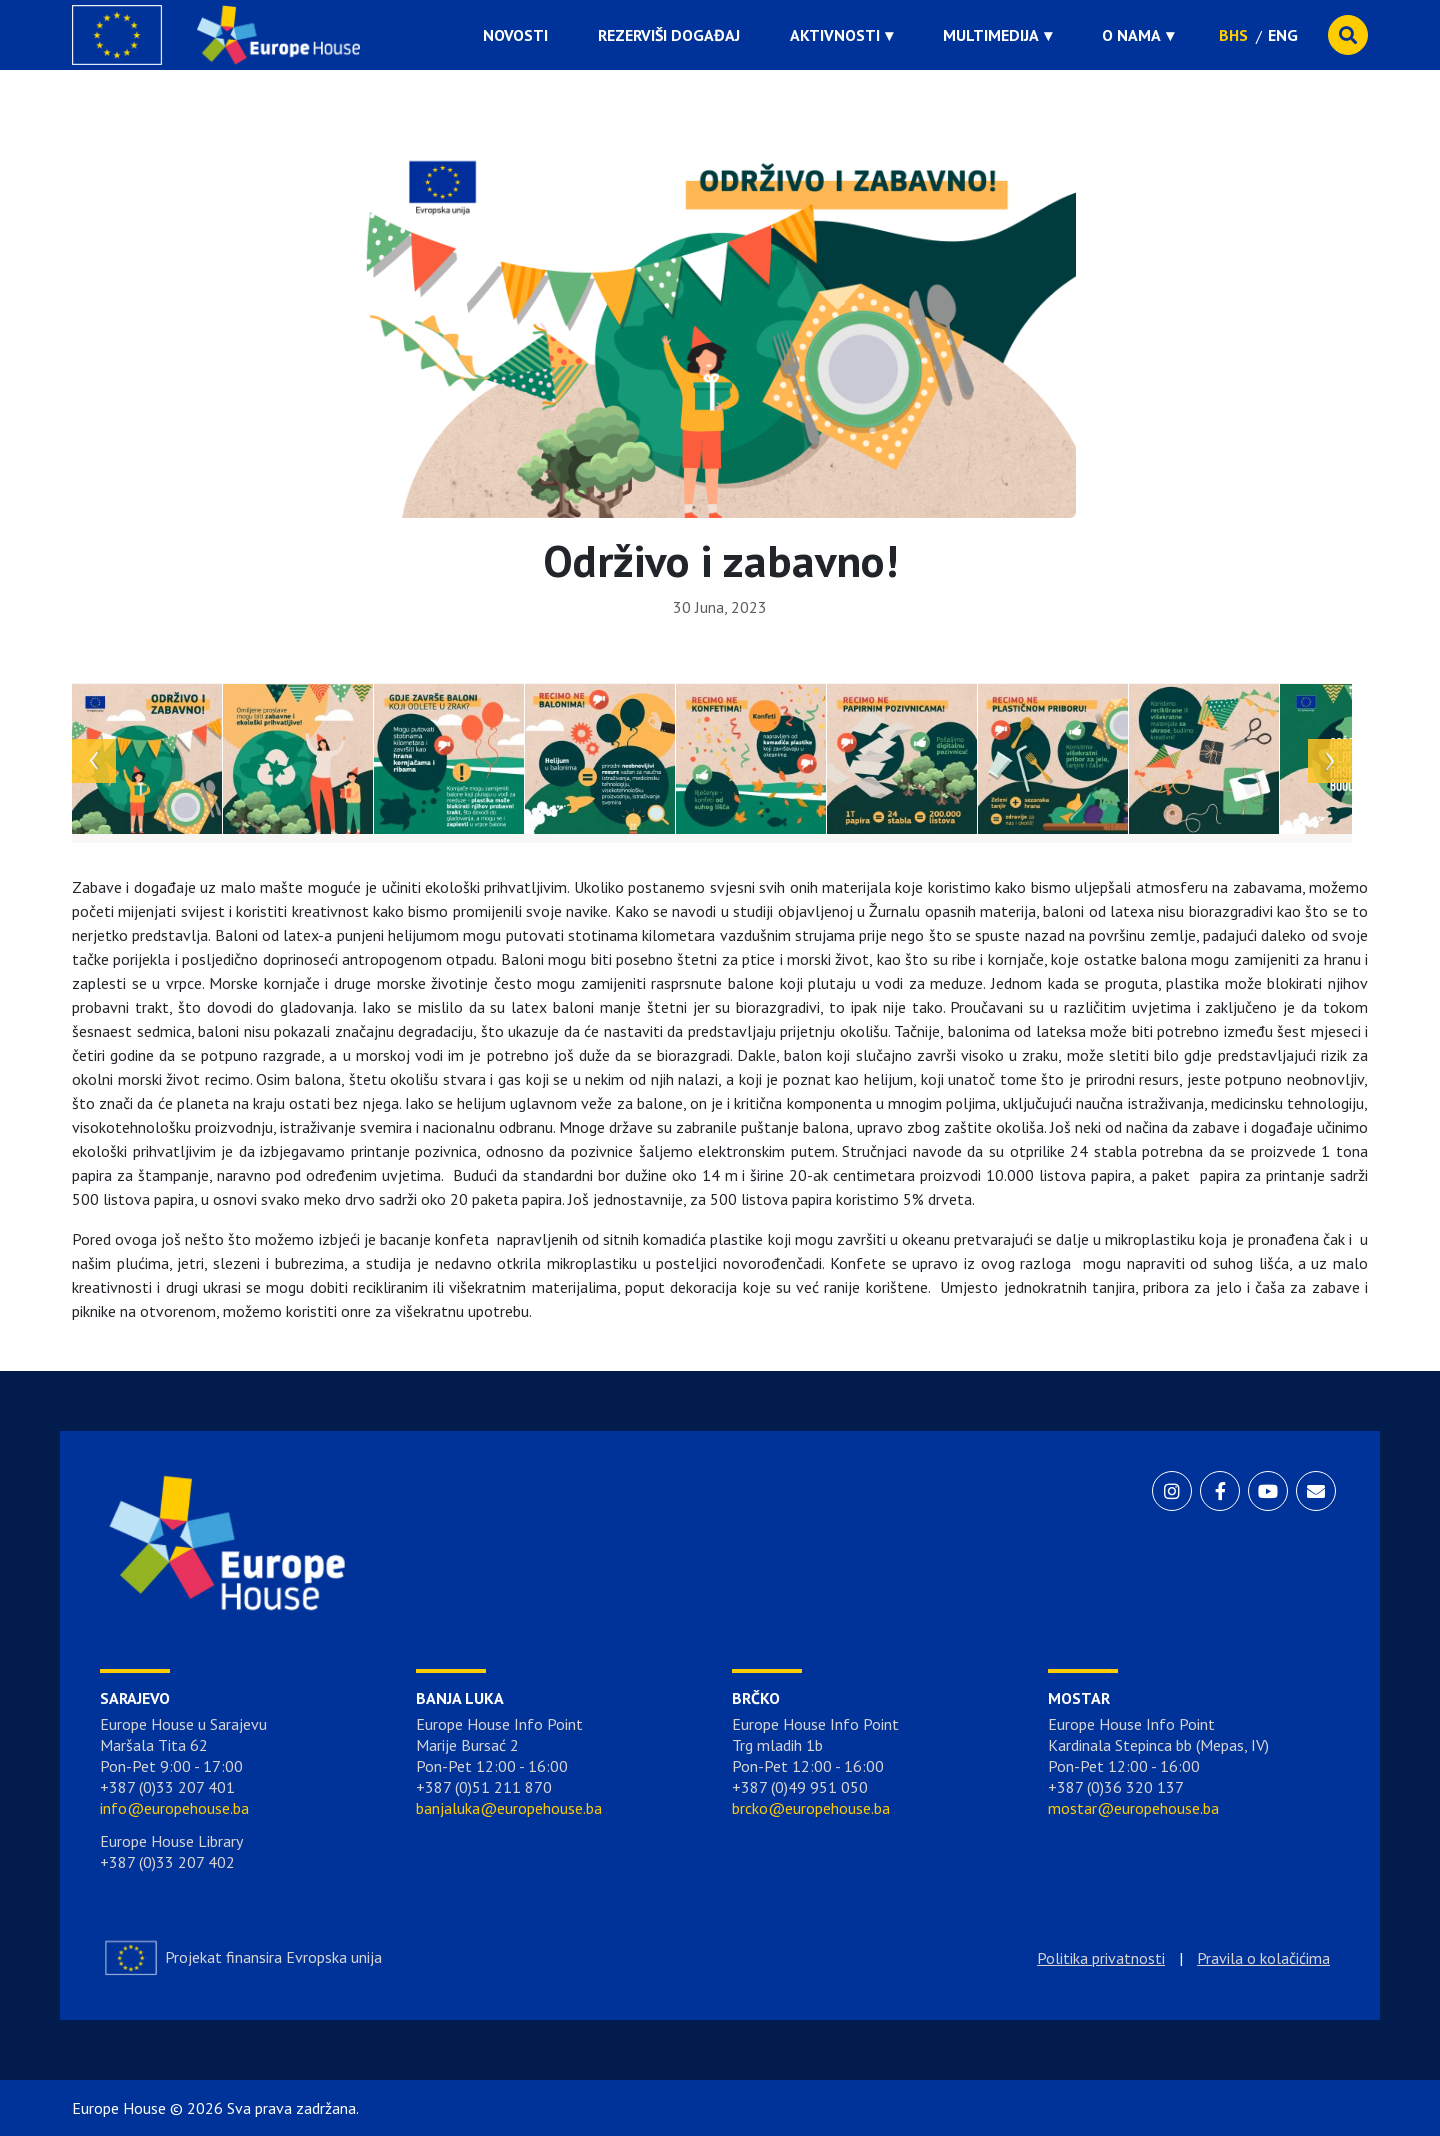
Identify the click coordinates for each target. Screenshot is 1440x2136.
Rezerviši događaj (669, 35)
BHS (1233, 35)
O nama (1131, 35)
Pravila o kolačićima (1263, 1958)
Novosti (515, 35)
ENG (1283, 35)
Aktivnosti (835, 35)
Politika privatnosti (1101, 1958)
